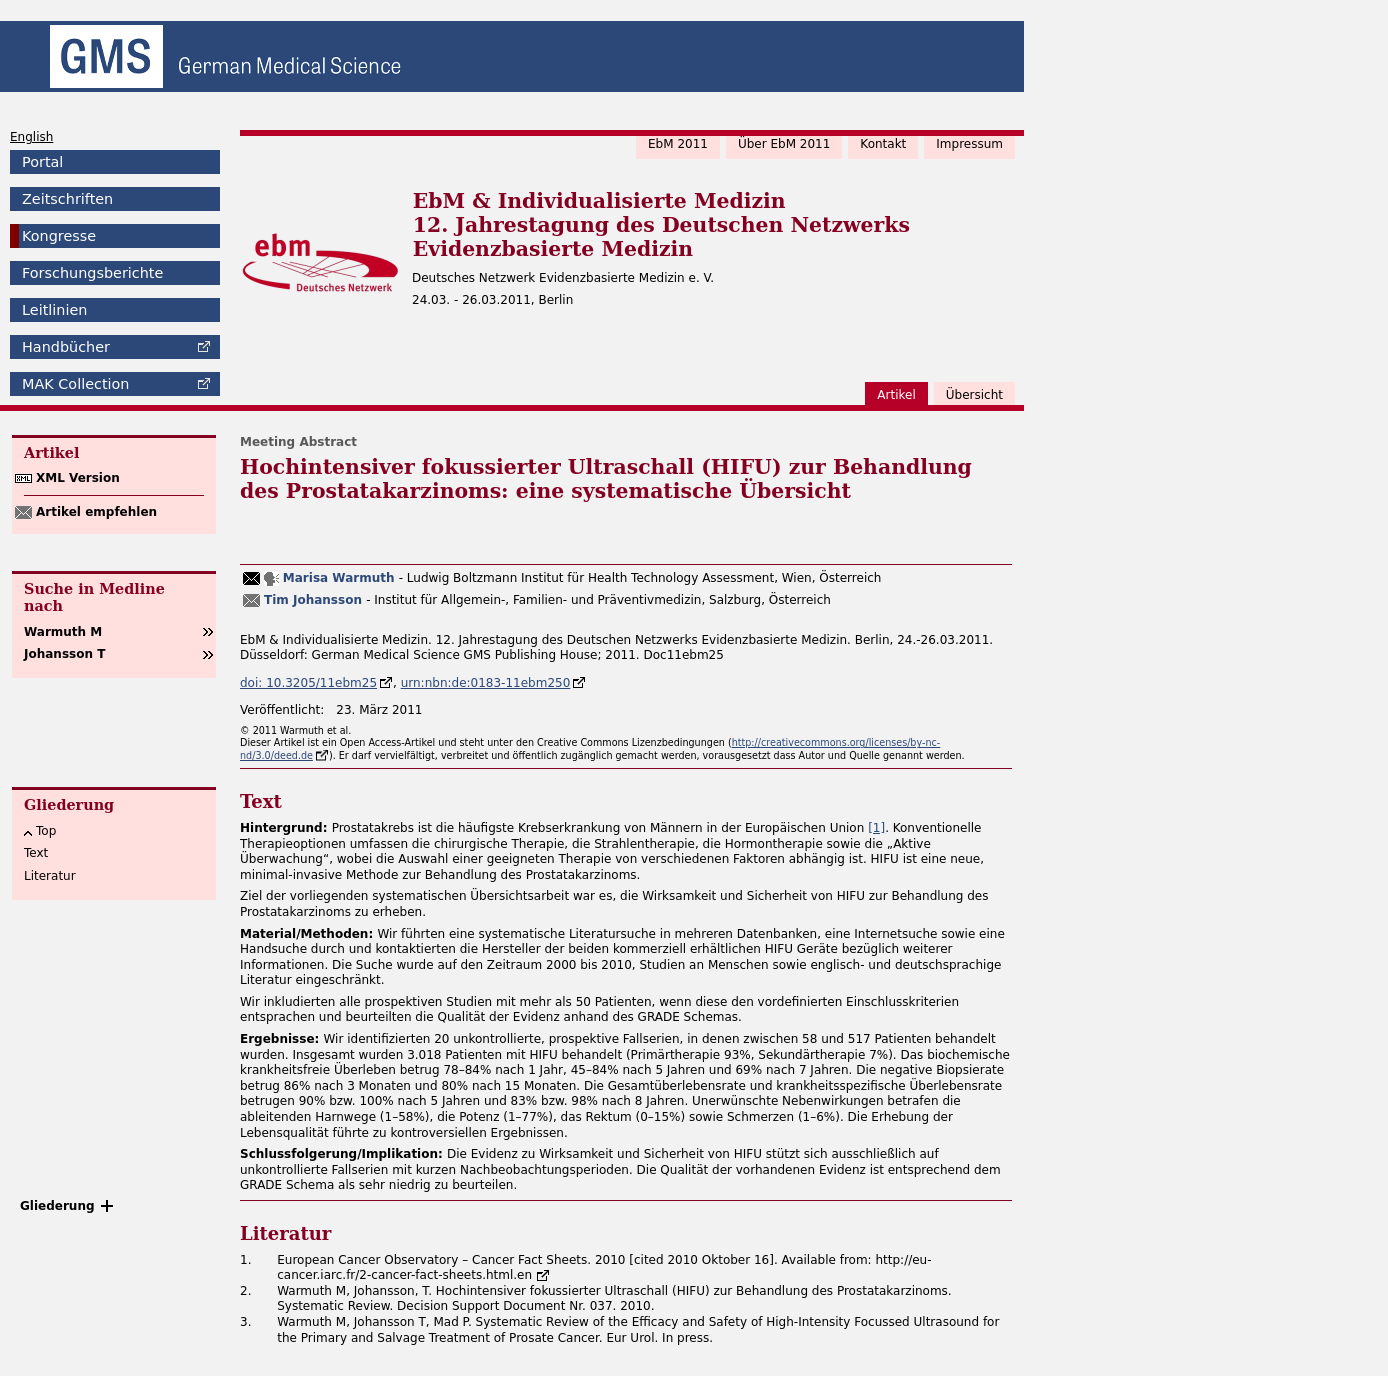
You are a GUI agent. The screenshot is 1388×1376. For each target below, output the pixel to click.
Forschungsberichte (92, 273)
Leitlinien (54, 310)
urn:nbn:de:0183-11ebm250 (486, 683)
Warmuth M (63, 632)
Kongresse (59, 236)
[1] (876, 828)
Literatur (50, 876)
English (31, 137)
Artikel (896, 395)
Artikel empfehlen (96, 512)
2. (245, 1291)
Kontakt (883, 144)
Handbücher (66, 347)
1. (245, 1260)
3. (245, 1322)
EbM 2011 (678, 144)
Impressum (969, 144)
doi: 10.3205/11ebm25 (308, 683)
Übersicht (974, 395)
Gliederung (57, 1206)
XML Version (78, 478)
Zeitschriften (67, 199)
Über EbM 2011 (784, 144)
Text (36, 853)
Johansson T (64, 654)
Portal (42, 162)
